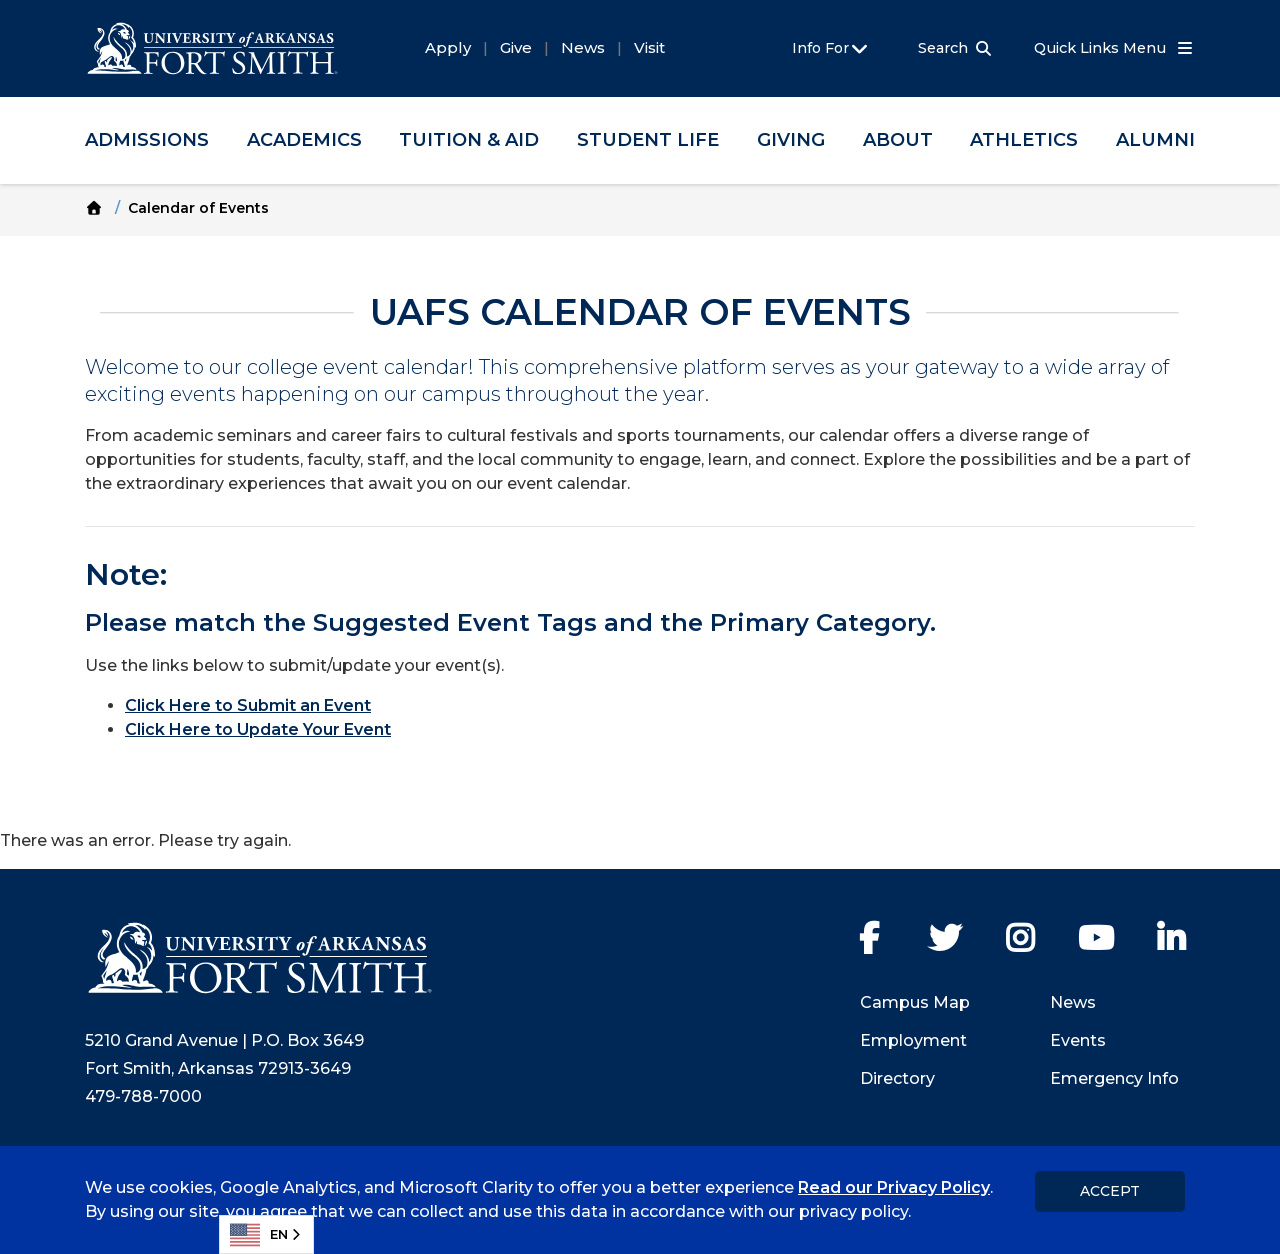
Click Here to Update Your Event (258, 729)
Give (516, 47)
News (583, 47)
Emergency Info (1114, 1078)
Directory (897, 1078)
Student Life (648, 140)
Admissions (147, 140)
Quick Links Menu (1114, 48)
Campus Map (915, 1002)
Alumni (1155, 140)
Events (1078, 1040)
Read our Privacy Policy (894, 1187)
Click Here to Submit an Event (248, 705)
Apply (448, 47)
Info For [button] (832, 49)
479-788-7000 (143, 1096)
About (898, 140)
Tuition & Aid (469, 140)
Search (943, 48)
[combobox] (266, 1234)
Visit (649, 47)
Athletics (1024, 140)
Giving (791, 140)
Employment (913, 1040)
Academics (304, 140)
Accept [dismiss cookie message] (1110, 1191)
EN (259, 1235)
